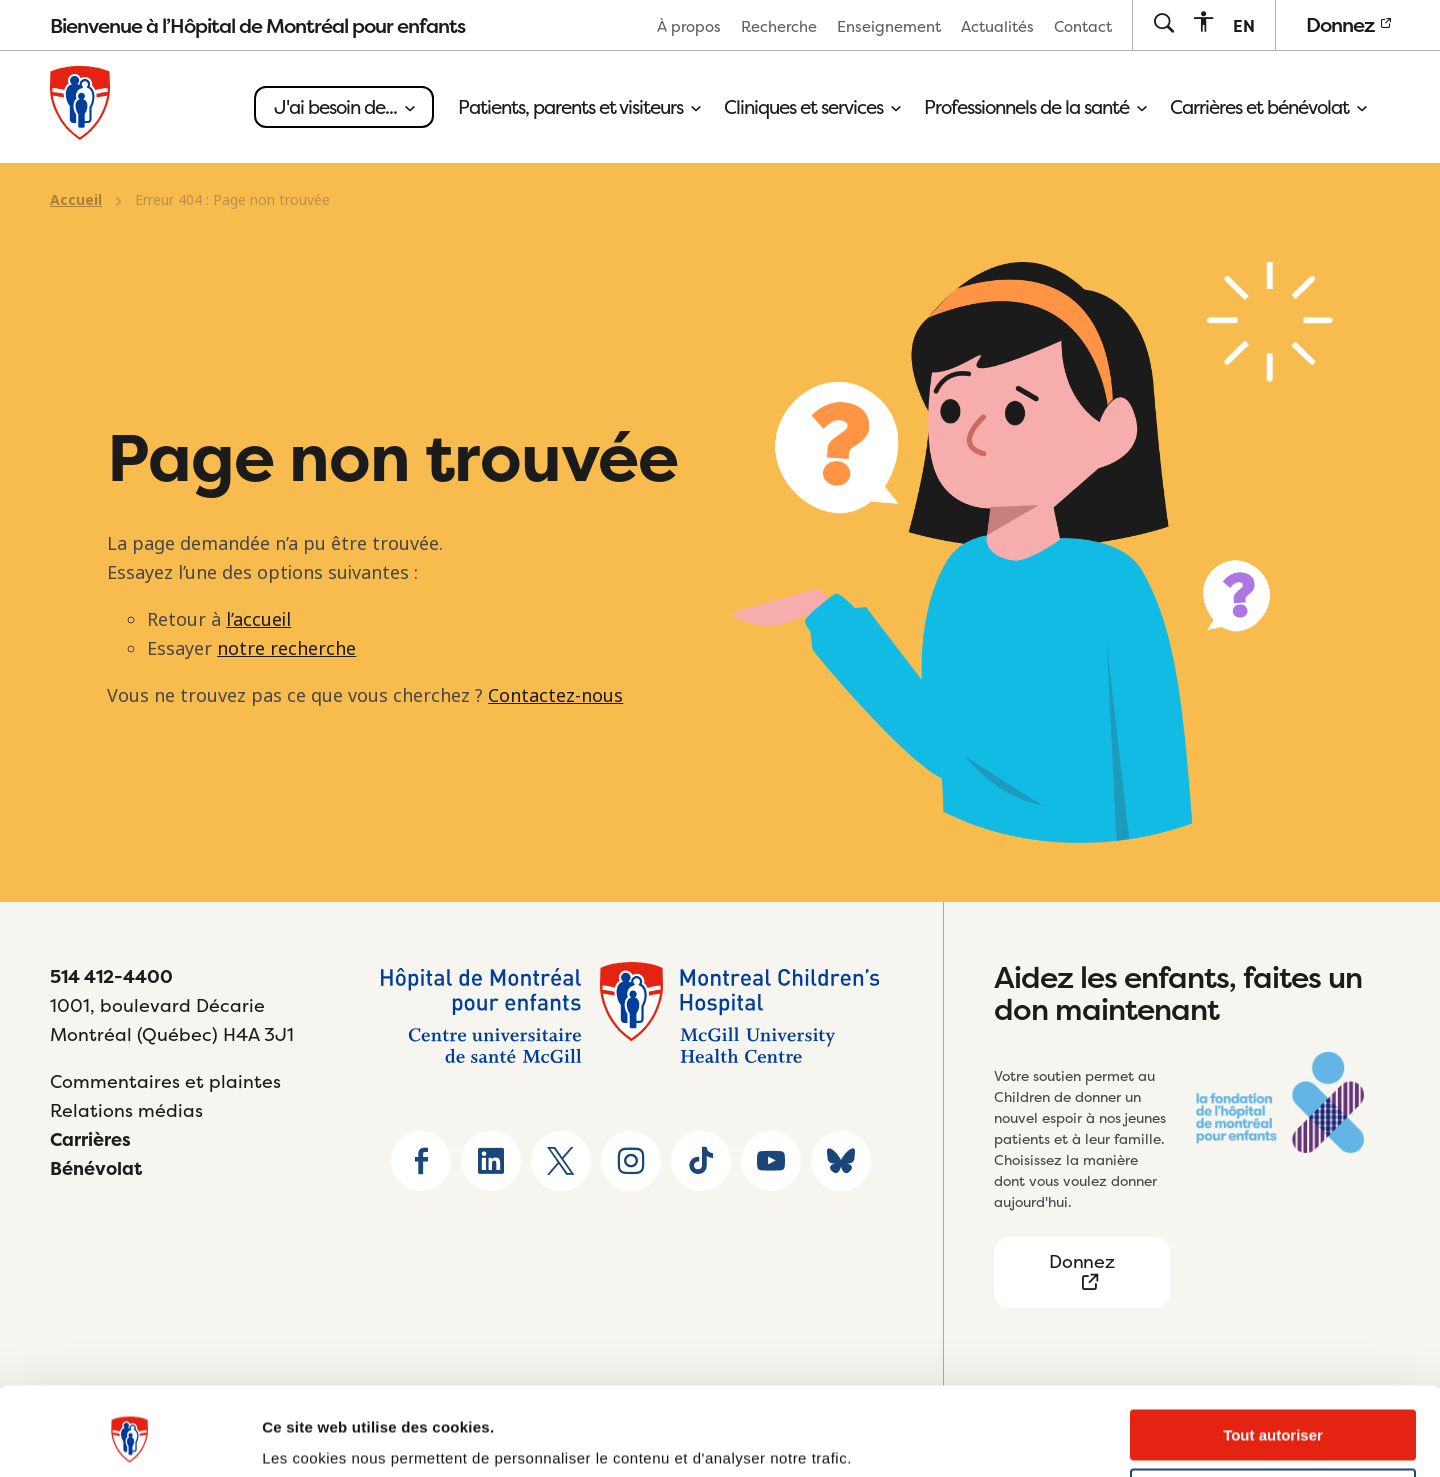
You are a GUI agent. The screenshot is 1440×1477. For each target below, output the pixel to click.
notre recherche (286, 649)
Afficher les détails (329, 1437)
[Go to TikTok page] (701, 1161)
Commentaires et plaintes (165, 1081)
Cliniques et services (812, 107)
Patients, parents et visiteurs (579, 107)
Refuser (1273, 1418)
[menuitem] (689, 25)
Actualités (997, 26)
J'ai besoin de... (344, 107)
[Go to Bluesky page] (841, 1161)
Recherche (779, 26)
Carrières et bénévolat (1268, 107)
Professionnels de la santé (1035, 107)
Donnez (1348, 24)
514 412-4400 (111, 976)
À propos (689, 26)
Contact (1083, 26)
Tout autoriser (1273, 1359)
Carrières (90, 1139)
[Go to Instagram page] (631, 1161)
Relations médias (126, 1110)
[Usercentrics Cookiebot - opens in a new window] (129, 1438)
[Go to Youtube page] (771, 1161)
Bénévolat (96, 1168)
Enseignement (889, 26)
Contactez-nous (555, 696)
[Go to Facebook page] (421, 1161)
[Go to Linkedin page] (491, 1161)
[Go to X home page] (561, 1161)
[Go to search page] (1163, 24)
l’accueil (258, 620)
